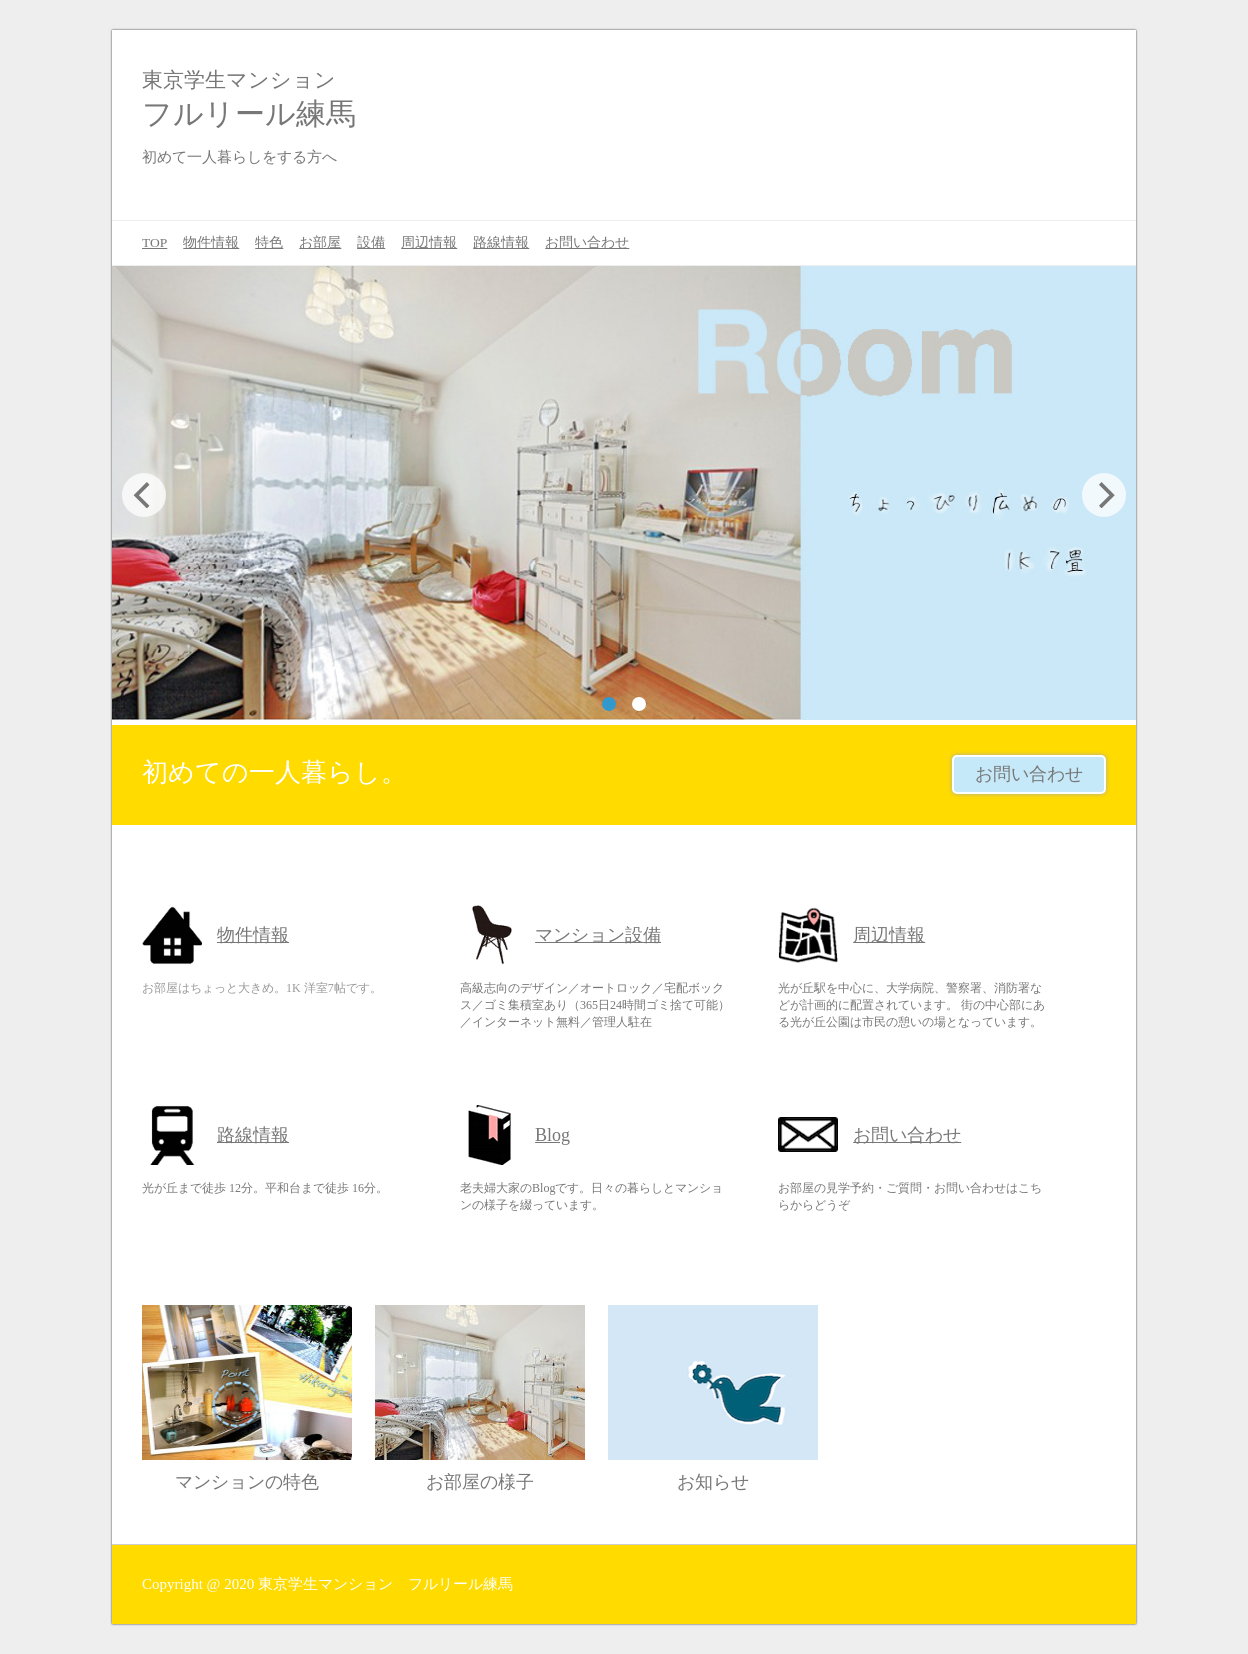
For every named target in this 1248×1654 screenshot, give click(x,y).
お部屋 (320, 242)
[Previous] (144, 495)
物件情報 (211, 242)
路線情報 (501, 242)
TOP (154, 242)
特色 (269, 242)
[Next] (1104, 495)
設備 (371, 242)
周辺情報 (429, 242)
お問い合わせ (587, 242)
